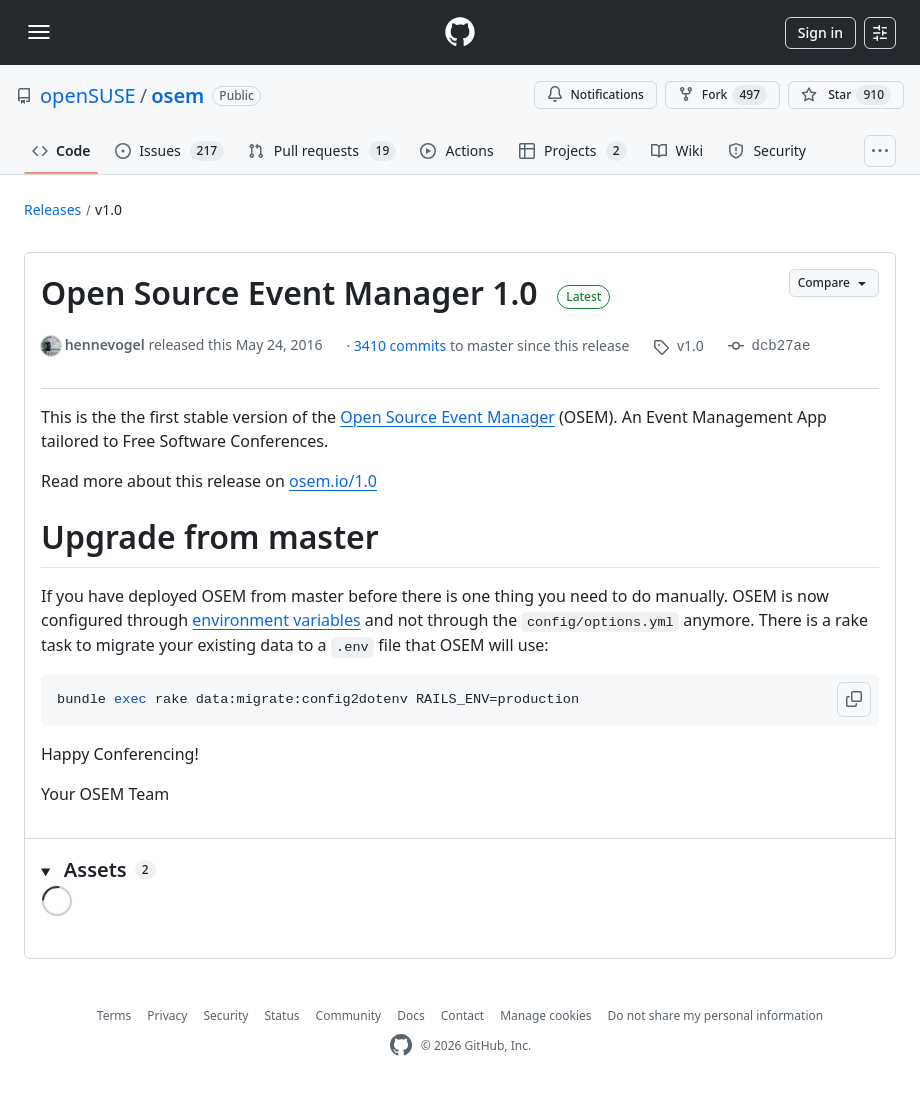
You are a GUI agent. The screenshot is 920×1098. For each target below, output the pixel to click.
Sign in (820, 32)
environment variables (276, 620)
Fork (722, 95)
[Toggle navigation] (39, 32)
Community (349, 1015)
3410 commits (402, 345)
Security (225, 1015)
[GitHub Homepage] (401, 1045)
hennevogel (105, 344)
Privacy (167, 1015)
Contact (462, 1015)
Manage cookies (545, 1015)
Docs (411, 1015)
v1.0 (108, 209)
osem (177, 95)
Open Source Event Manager (447, 417)
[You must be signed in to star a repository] (846, 95)
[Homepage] (460, 32)
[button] (854, 699)
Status (281, 1015)
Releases (52, 209)
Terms (114, 1015)
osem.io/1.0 (333, 481)
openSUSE (88, 95)
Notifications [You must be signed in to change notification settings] (595, 94)
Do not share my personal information (716, 1015)
